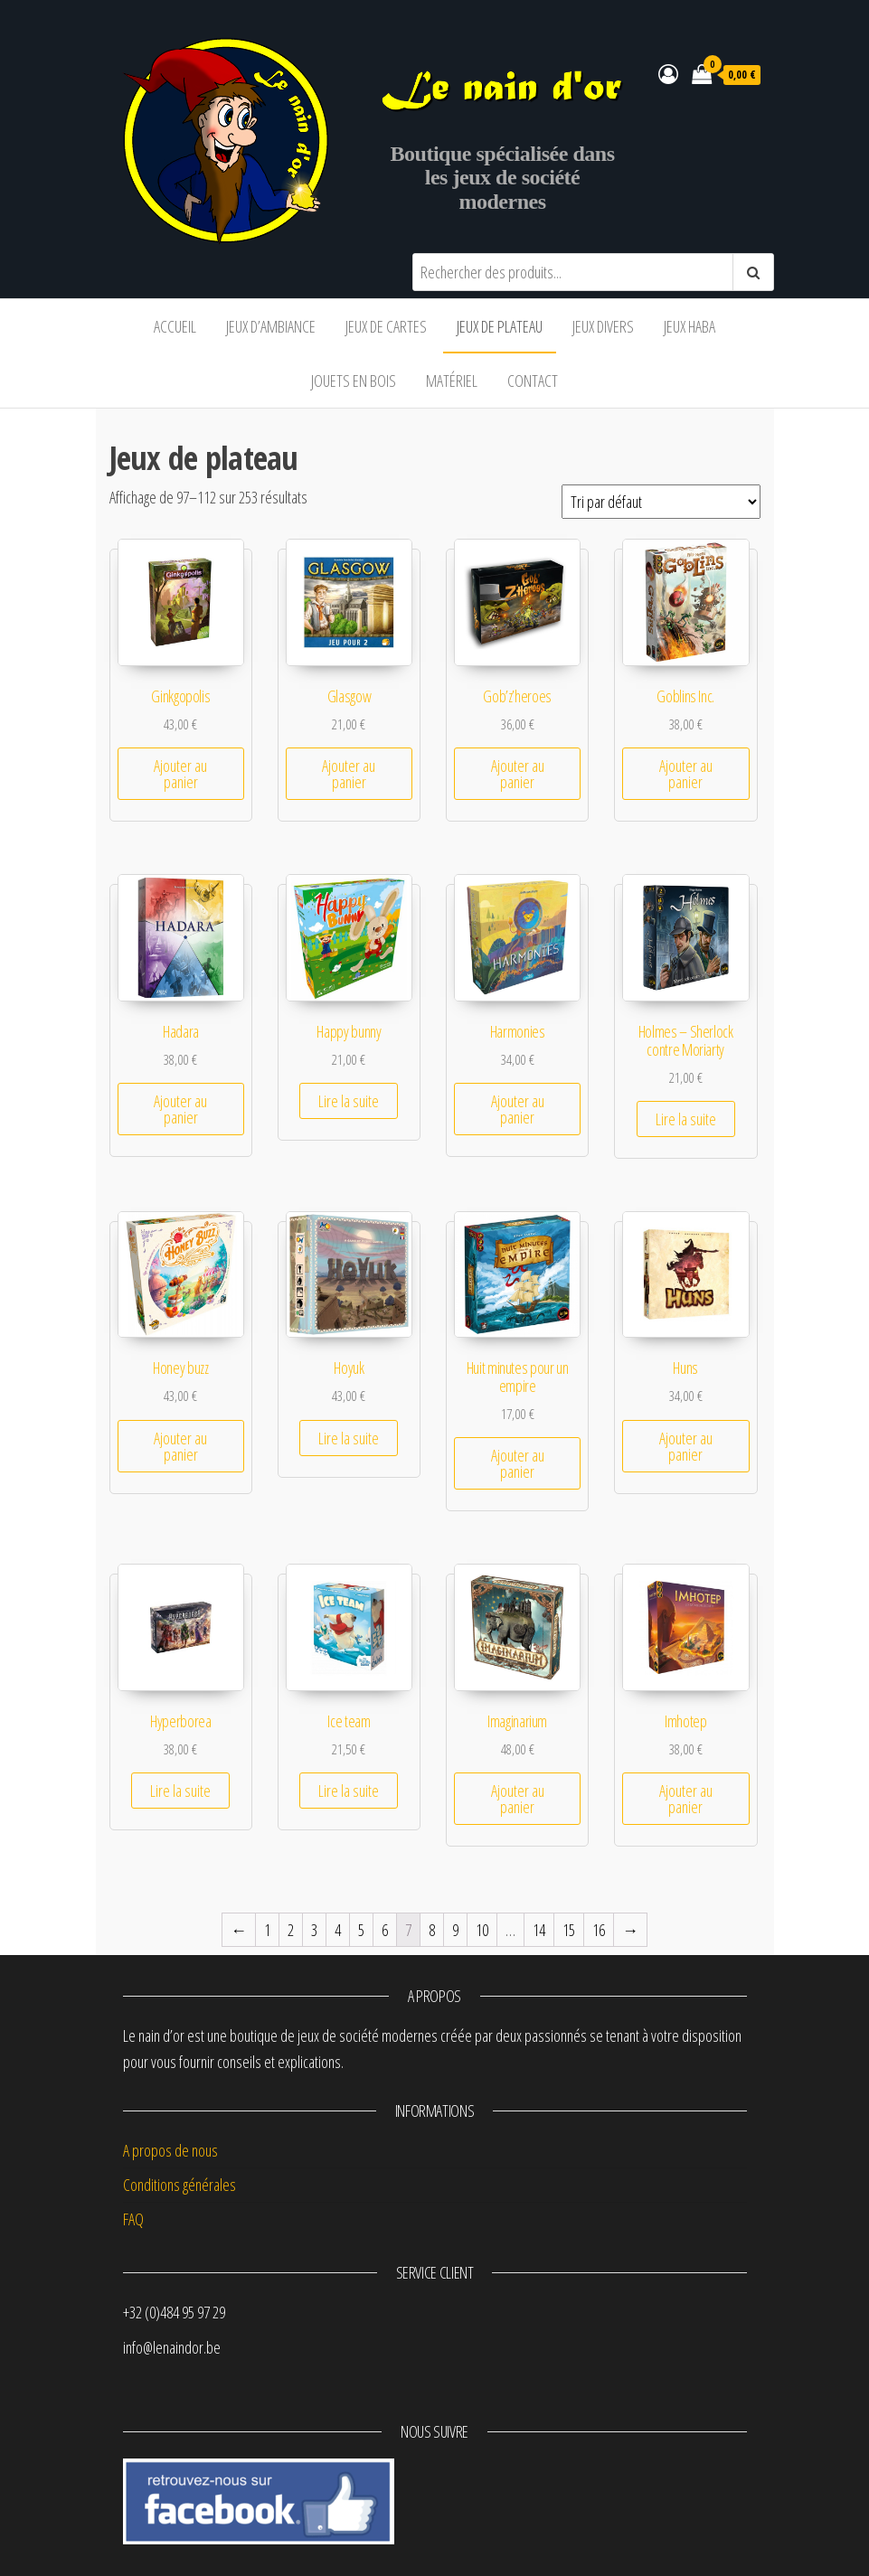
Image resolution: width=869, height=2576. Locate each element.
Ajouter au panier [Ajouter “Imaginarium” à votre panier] (517, 1799)
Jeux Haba (689, 326)
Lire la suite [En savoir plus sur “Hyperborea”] (180, 1790)
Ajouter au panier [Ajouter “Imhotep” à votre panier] (686, 1799)
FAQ (133, 2219)
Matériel (451, 380)
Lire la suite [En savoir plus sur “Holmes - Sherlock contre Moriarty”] (686, 1119)
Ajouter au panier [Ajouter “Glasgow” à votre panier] (348, 774)
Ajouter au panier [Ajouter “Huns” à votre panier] (686, 1446)
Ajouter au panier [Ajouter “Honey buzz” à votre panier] (180, 1446)
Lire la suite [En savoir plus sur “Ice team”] (348, 1790)
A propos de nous (170, 2150)
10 (482, 1930)
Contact (532, 380)
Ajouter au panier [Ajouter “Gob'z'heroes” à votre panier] (517, 774)
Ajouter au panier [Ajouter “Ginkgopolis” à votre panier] (180, 774)
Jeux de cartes (386, 326)
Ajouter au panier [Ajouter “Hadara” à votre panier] (180, 1109)
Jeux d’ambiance (271, 326)
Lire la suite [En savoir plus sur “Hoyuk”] (348, 1438)
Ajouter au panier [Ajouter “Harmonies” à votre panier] (517, 1109)
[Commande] (661, 501)
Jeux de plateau (500, 326)
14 (539, 1930)
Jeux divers (603, 326)
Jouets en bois (353, 380)
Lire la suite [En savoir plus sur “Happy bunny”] (348, 1101)
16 (598, 1930)
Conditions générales (179, 2184)
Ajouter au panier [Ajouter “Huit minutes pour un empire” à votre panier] (517, 1463)
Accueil (175, 326)
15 (568, 1930)
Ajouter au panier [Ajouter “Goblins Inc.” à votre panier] (686, 774)
